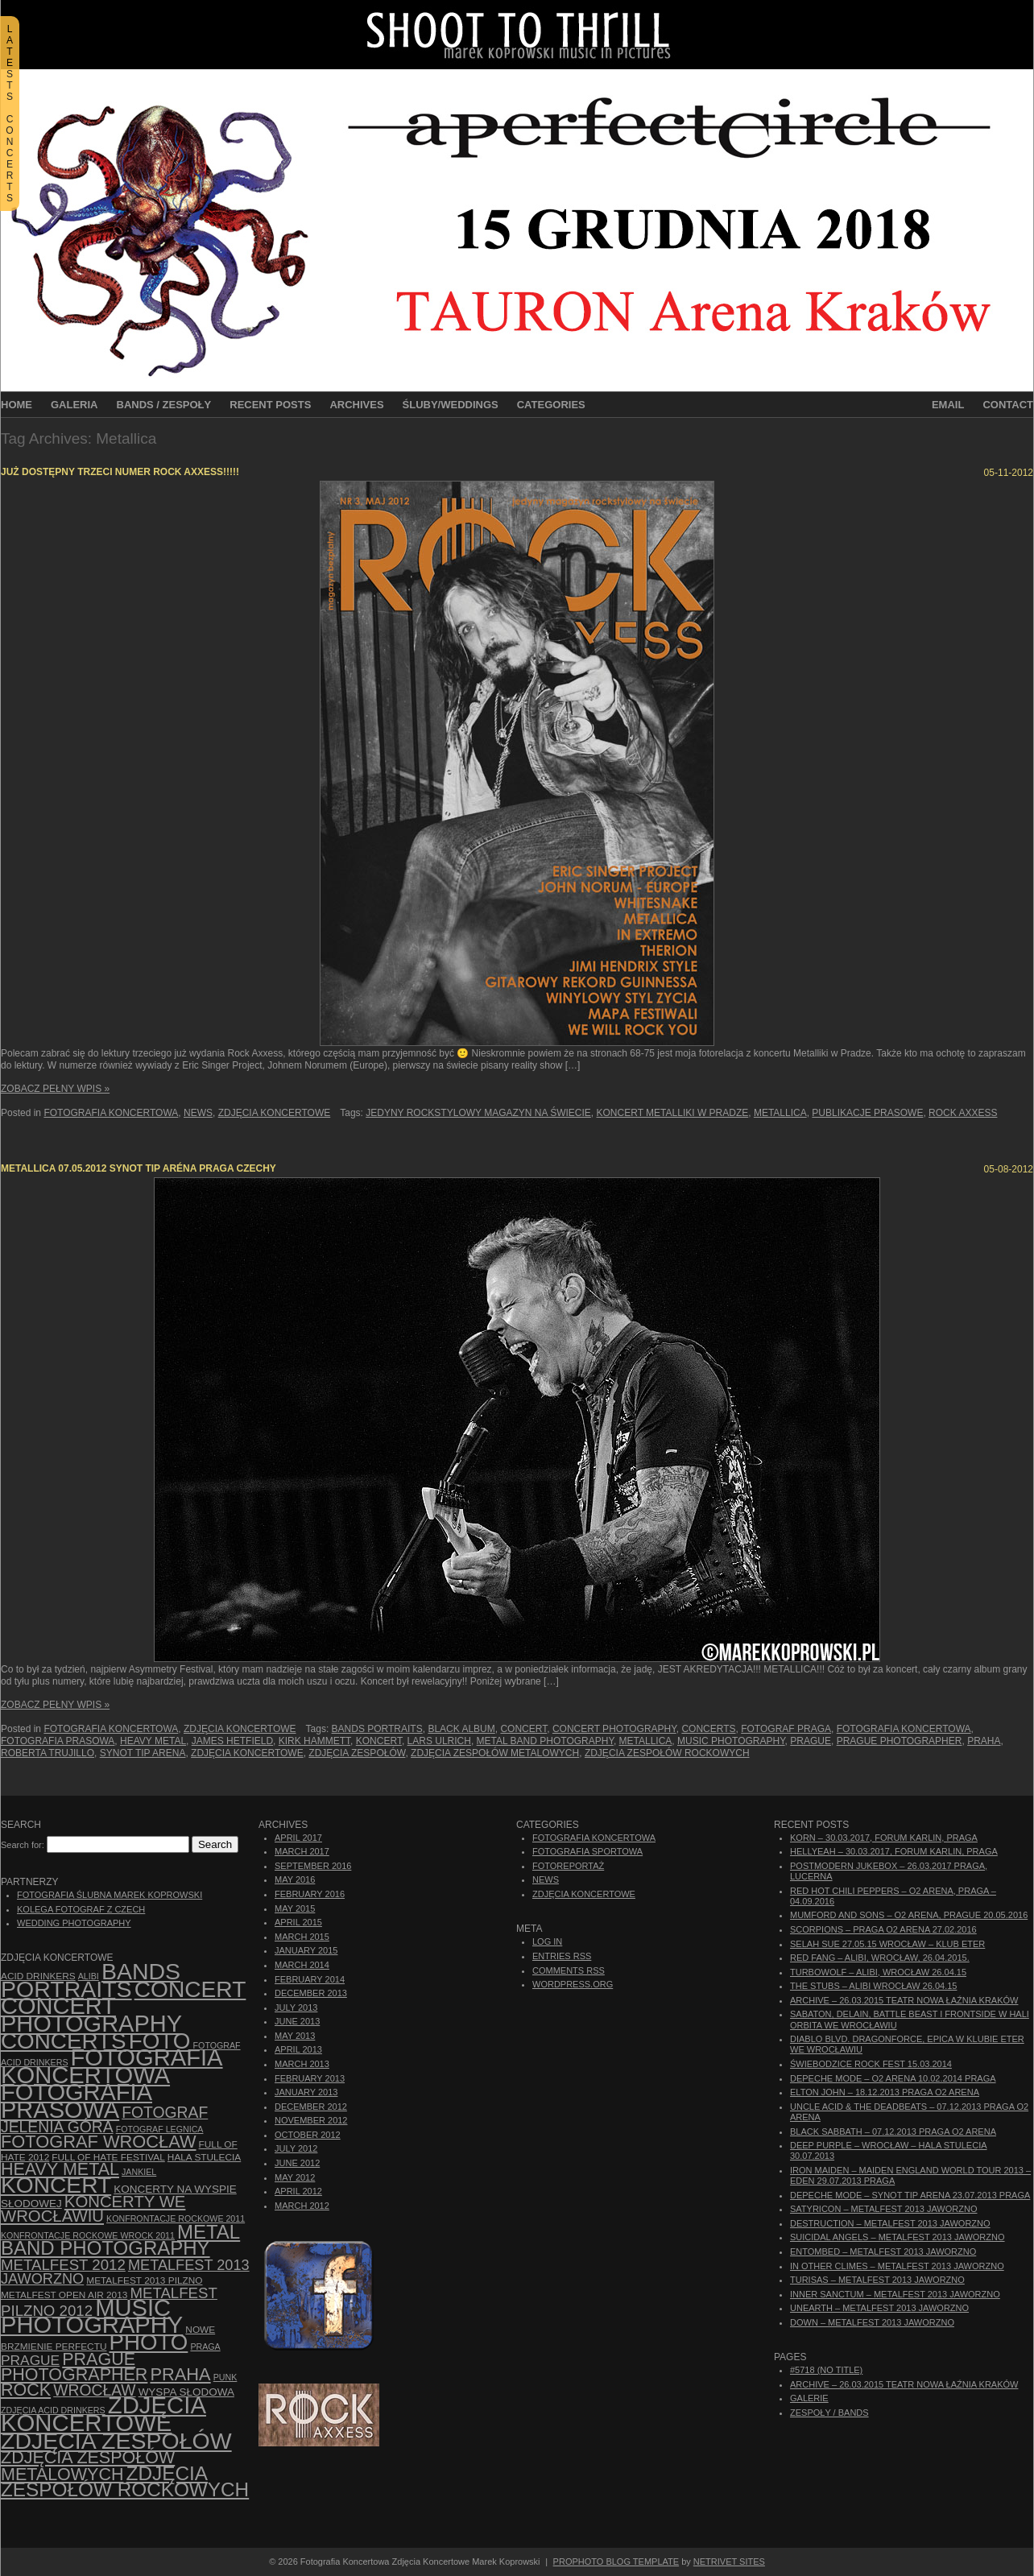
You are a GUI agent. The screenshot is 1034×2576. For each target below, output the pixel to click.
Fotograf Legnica (160, 2129)
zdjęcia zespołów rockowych (667, 1753)
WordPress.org (572, 1984)
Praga (205, 2346)
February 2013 (310, 2078)
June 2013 (297, 2021)
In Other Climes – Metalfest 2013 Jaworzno (897, 2266)
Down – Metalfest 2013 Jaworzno (872, 2322)
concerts (708, 1729)
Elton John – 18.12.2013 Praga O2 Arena (884, 2092)
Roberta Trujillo (47, 1753)
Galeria (74, 404)
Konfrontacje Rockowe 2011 (175, 2218)
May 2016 (295, 1879)
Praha (983, 1741)
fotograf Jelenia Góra (104, 2120)
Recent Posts (270, 404)
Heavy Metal (153, 1741)
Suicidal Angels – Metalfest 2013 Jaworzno (897, 2237)
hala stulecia (204, 2157)
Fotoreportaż (568, 1866)
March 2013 (302, 2064)
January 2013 (306, 2092)
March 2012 (302, 2205)
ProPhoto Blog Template (616, 2561)
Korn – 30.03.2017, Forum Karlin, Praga (884, 1837)
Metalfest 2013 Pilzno (144, 2280)
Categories (551, 404)
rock (26, 2390)
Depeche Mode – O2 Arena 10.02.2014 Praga (893, 2078)
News (198, 1112)
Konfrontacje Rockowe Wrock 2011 (88, 2235)
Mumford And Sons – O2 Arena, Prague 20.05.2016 (909, 1915)
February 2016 (310, 1894)
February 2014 (310, 1979)
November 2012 (311, 2120)
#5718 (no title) (826, 2370)
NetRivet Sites (729, 2561)
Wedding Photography (74, 1923)
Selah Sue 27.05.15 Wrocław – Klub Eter (887, 1944)
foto (160, 2040)
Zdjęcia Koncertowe (274, 1112)
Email (948, 404)
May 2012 (295, 2177)
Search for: (22, 1845)
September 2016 (313, 1866)
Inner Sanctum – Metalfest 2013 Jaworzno (895, 2294)
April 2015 (298, 1922)
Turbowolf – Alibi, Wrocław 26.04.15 (878, 1972)
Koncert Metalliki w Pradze (673, 1112)
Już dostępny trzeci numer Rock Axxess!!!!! (120, 472)
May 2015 (295, 1908)
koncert (379, 1741)
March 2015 (302, 1936)
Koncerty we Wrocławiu (93, 2209)
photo (149, 2342)
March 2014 (302, 1965)
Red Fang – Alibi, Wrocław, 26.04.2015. (880, 1957)
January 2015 (306, 1950)
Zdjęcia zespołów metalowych (495, 1753)
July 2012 (296, 2148)
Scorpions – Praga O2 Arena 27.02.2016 (883, 1929)
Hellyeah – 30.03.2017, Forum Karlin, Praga (894, 1851)
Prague (810, 1741)
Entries (561, 1956)
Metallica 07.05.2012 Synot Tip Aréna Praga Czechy (138, 1168)
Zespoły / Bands (829, 2412)
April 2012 (298, 2191)
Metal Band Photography (545, 1741)
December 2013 (311, 1993)
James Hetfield (232, 1741)
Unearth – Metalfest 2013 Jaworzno (879, 2308)
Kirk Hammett (314, 1741)
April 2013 (298, 2049)
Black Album (461, 1729)
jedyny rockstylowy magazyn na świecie (478, 1112)
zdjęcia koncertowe (247, 1753)
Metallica (780, 1112)
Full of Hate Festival (108, 2157)
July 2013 (296, 2007)
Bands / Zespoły (164, 404)
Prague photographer (899, 1741)
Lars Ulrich (439, 1741)
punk (225, 2377)
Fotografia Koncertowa (110, 1112)
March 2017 (302, 1851)
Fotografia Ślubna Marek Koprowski (109, 1895)
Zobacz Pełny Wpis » (55, 1088)
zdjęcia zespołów (356, 1753)
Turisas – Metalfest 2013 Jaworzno (877, 2279)
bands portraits (377, 1729)
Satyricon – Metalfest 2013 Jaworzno (883, 2209)
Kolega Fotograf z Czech (81, 1909)
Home (16, 404)
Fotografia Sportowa (587, 1851)
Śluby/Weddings (450, 404)
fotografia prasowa (57, 1741)
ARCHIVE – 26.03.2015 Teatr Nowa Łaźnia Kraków (904, 2000)
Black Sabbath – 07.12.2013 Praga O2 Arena (893, 2131)
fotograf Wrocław (98, 2142)
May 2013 (295, 2036)
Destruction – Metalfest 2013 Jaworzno (890, 2223)
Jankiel (139, 2172)
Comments (568, 1970)
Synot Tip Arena (143, 1753)
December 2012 (311, 2106)
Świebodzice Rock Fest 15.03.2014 (871, 2064)
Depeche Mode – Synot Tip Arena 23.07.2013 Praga (910, 2195)
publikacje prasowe (867, 1112)
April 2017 (298, 1837)
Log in (547, 1941)
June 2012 (297, 2163)
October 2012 (308, 2135)
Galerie (809, 2398)
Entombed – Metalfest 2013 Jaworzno (883, 2251)
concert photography (614, 1729)
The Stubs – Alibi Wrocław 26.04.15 (873, 1986)
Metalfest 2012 (63, 2264)
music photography (731, 1741)
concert (523, 1729)
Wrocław (94, 2390)
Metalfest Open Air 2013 (64, 2295)
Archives (356, 404)
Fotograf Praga (786, 1729)
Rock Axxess (963, 1112)
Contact (1007, 404)
